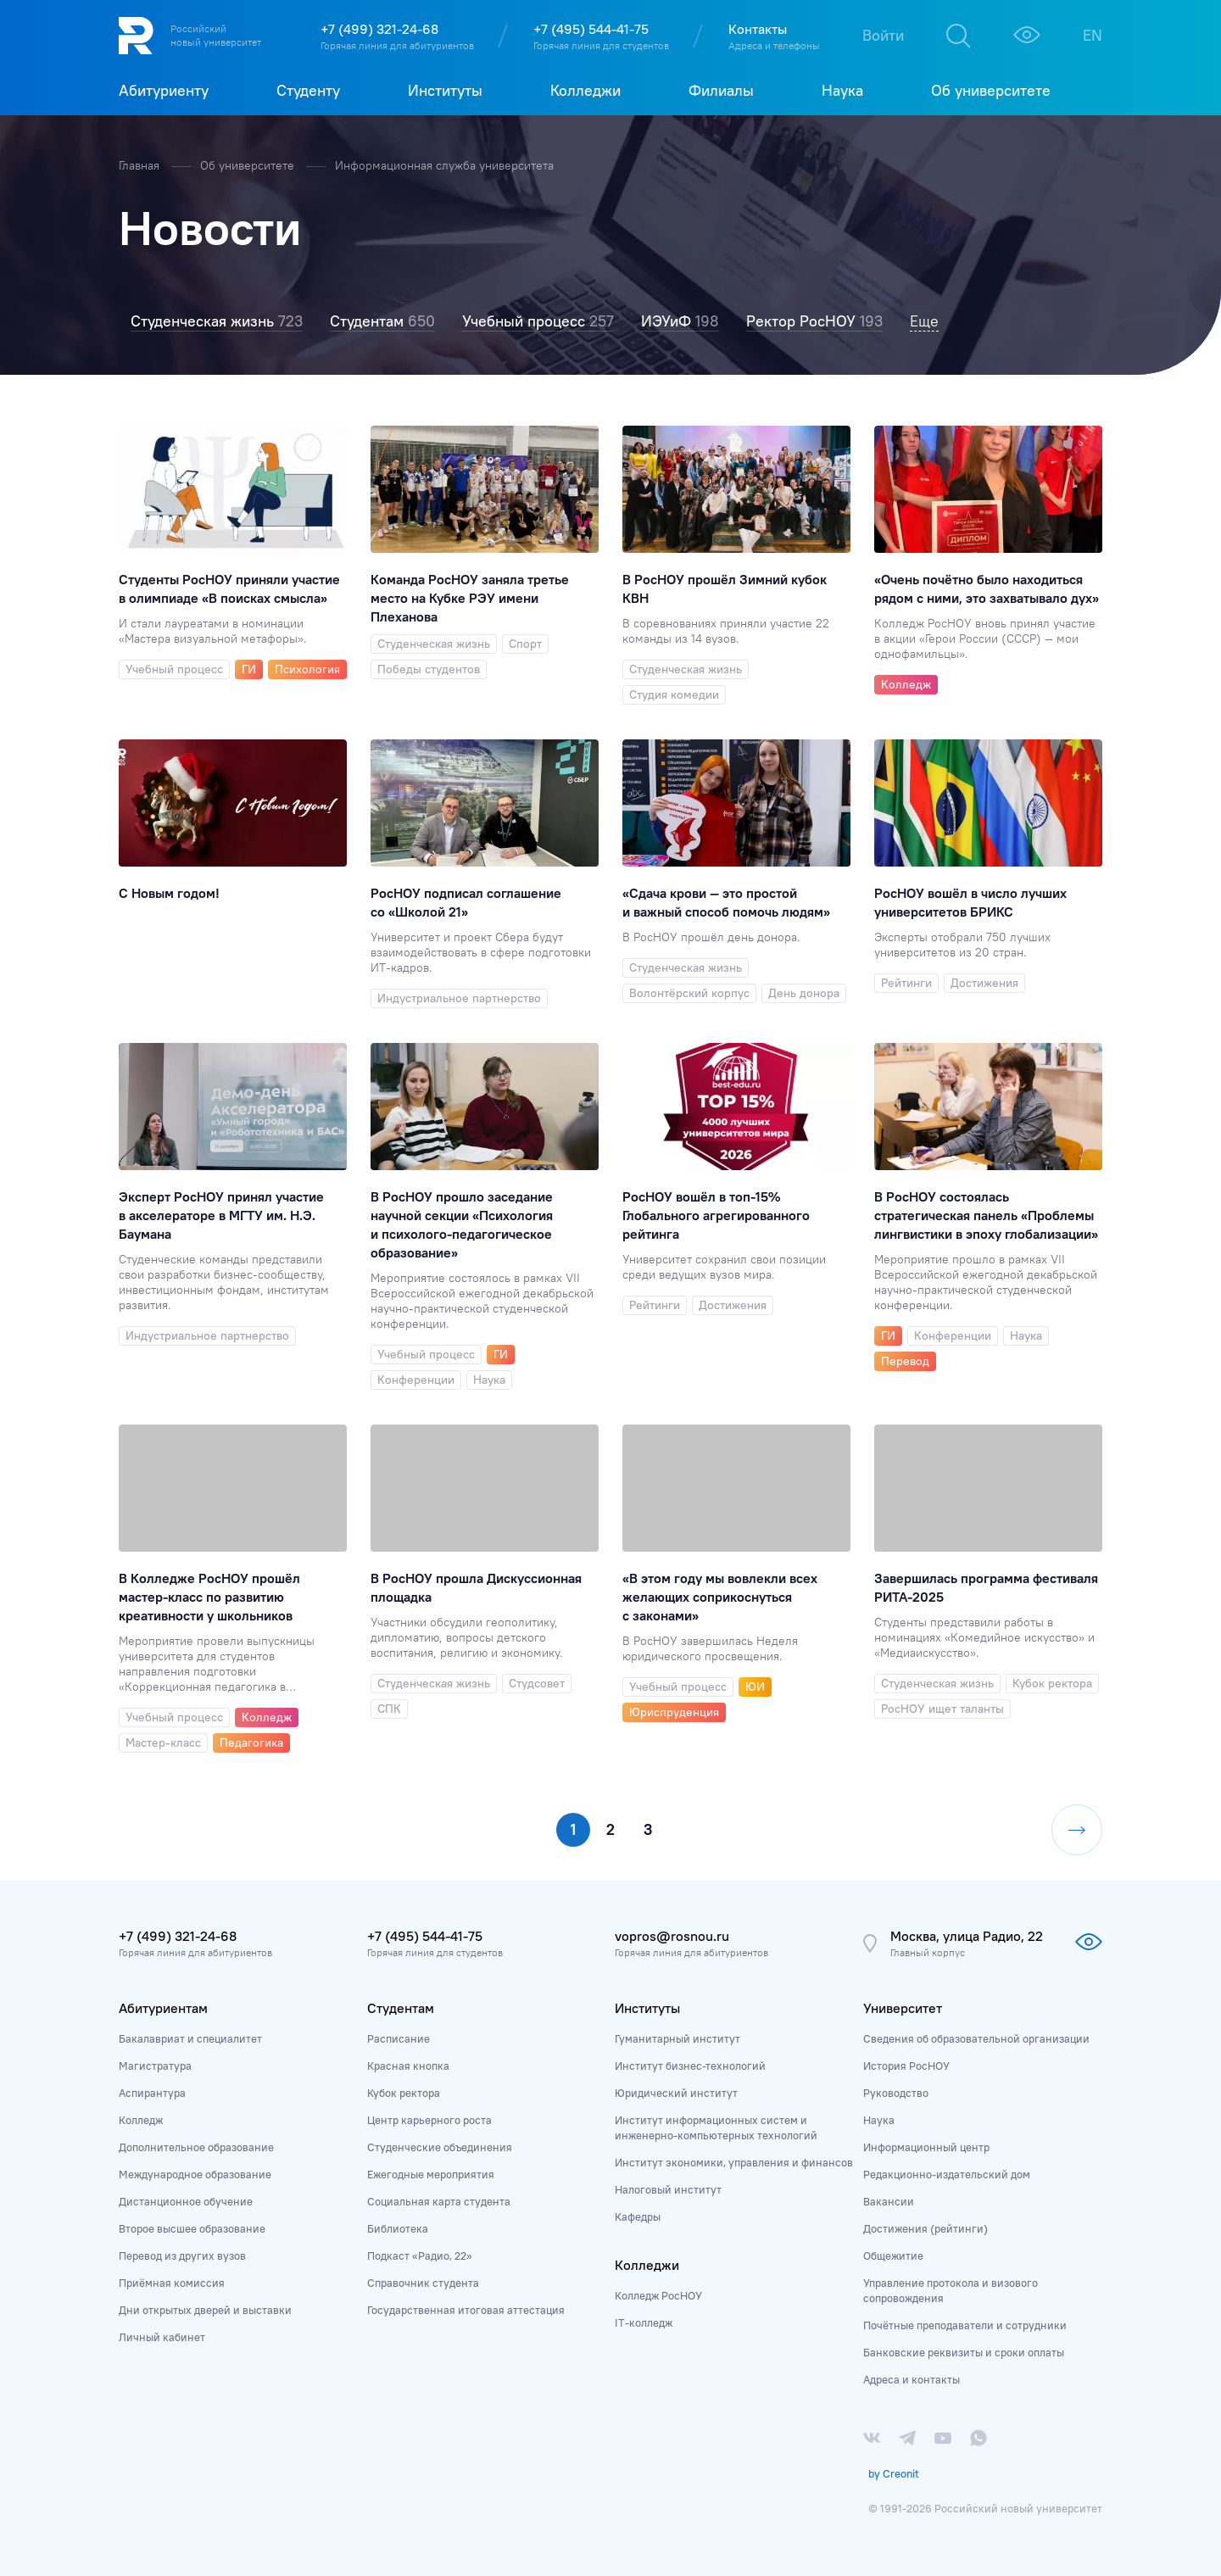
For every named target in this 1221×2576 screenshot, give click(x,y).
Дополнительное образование (196, 2147)
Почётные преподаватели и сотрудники (965, 2325)
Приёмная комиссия (172, 2282)
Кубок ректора (403, 2092)
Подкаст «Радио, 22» (419, 2255)
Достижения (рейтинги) (925, 2228)
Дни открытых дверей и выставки (205, 2310)
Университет (902, 2007)
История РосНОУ (906, 2065)
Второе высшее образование (192, 2228)
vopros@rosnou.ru (672, 1935)
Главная (141, 165)
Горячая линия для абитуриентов (397, 45)
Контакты (757, 28)
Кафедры (638, 2216)
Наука (879, 2120)
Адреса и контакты (911, 2379)
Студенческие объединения (439, 2147)
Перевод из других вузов (182, 2255)
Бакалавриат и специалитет (190, 2038)
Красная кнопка (408, 2065)
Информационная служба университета (444, 165)
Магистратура (155, 2065)
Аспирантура (152, 2092)
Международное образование (195, 2174)
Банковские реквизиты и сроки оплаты (963, 2352)
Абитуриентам (163, 2007)
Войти (883, 35)
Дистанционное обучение (186, 2201)
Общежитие (893, 2255)
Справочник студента (423, 2282)
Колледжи (647, 2264)
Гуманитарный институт (677, 2038)
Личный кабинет (162, 2337)
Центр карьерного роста (429, 2120)
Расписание (398, 2038)
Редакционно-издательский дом (946, 2174)
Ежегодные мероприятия (430, 2174)
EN (1092, 35)
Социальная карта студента (438, 2201)
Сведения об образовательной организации (976, 2038)
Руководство (895, 2092)
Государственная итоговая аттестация (466, 2310)
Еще (924, 321)
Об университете (249, 165)
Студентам (400, 2007)
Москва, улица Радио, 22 (966, 1935)
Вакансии (888, 2201)
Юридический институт (676, 2092)
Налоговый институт (668, 2189)
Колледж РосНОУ (658, 2295)
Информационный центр (926, 2147)
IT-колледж (643, 2322)
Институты (647, 2007)
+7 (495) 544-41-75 (591, 28)
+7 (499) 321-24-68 (379, 28)
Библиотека (397, 2228)
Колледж (141, 2120)
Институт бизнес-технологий (690, 2065)
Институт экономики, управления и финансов (734, 2162)
